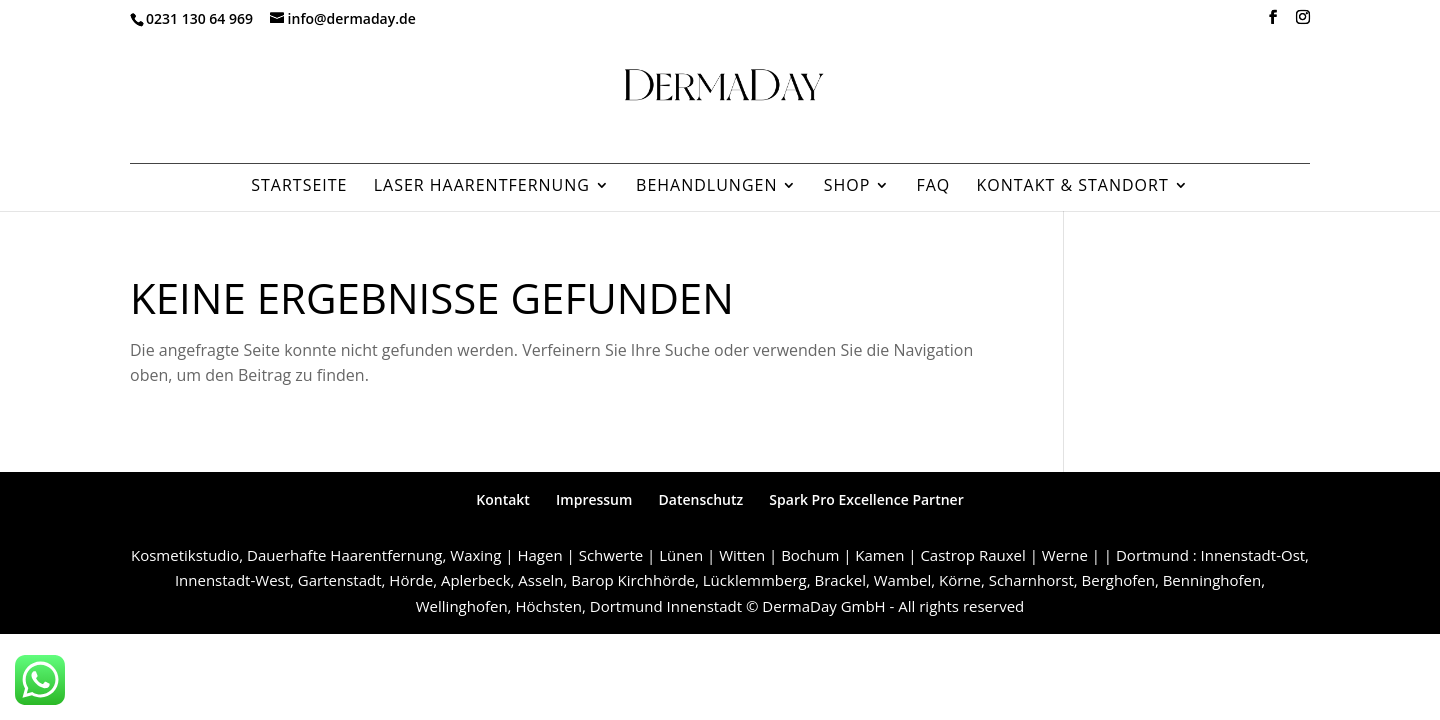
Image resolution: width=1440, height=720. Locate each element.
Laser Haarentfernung (482, 187)
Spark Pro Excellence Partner (866, 499)
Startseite (299, 187)
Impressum (594, 499)
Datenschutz (701, 499)
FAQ (933, 187)
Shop (847, 187)
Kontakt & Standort (1072, 187)
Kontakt (503, 499)
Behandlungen (706, 187)
